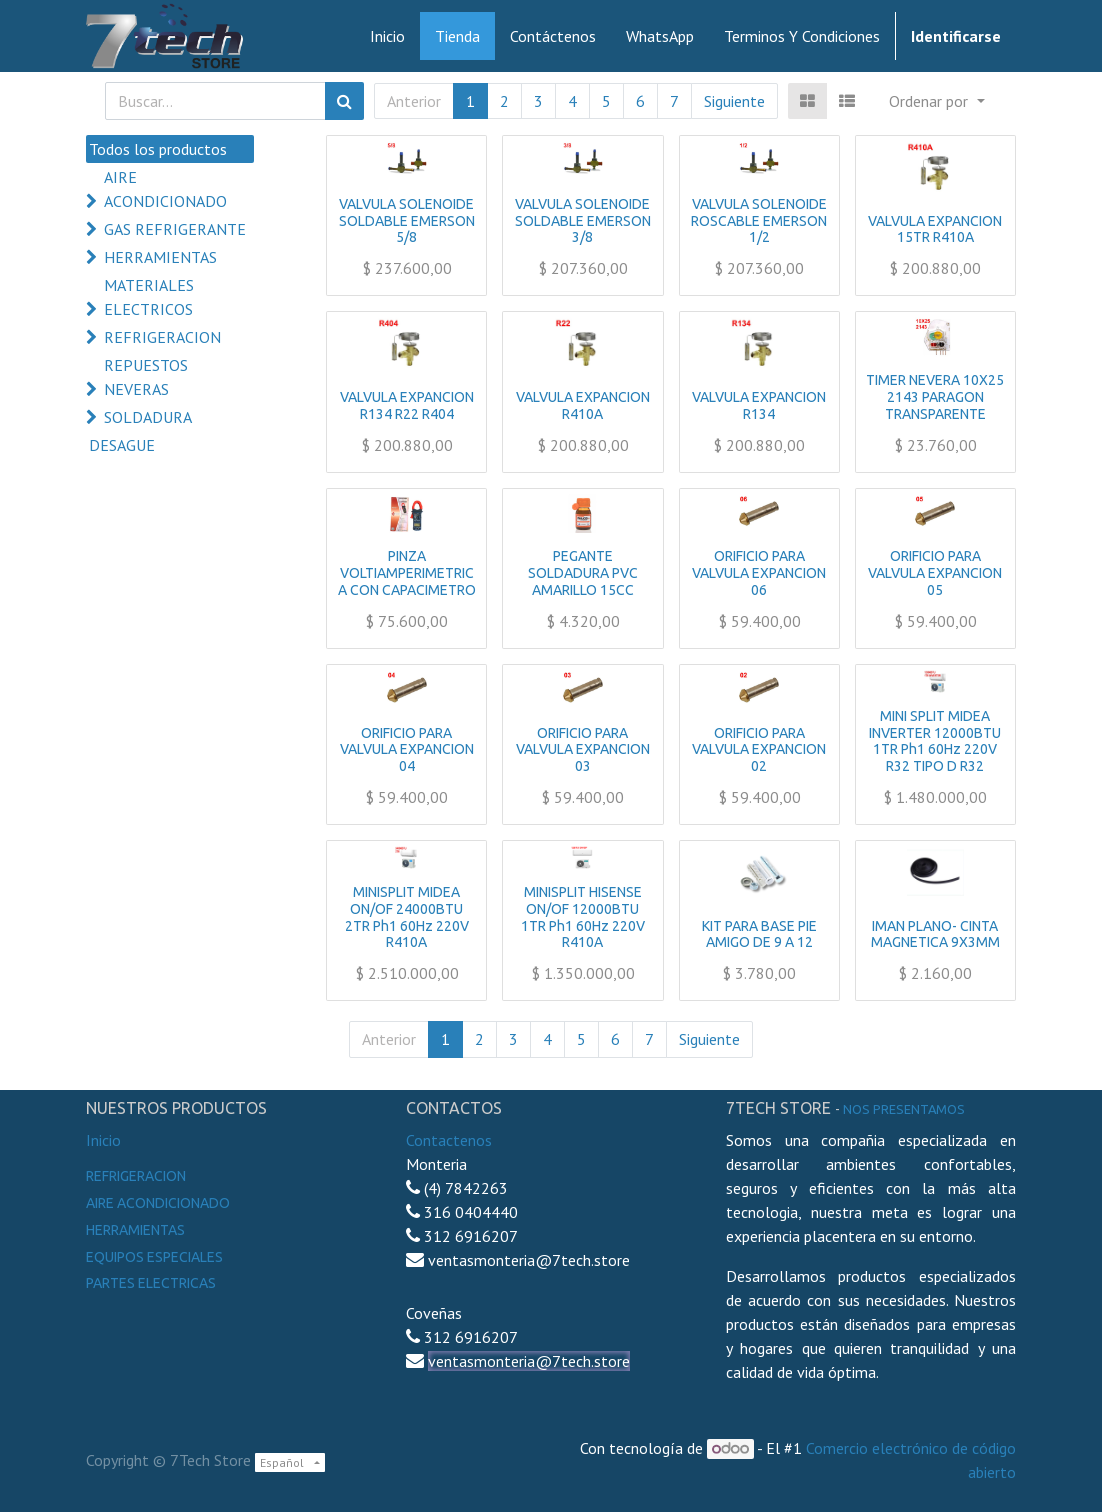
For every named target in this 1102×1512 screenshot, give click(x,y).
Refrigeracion (136, 1176)
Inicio (103, 1140)
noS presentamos (904, 1109)
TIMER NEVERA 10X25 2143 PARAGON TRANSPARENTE (935, 397)
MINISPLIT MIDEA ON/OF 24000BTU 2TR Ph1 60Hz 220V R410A (407, 917)
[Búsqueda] (344, 101)
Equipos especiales (154, 1257)
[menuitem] (387, 36)
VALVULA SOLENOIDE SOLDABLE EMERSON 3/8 (583, 221)
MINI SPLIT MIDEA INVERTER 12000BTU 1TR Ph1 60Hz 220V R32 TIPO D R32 (935, 741)
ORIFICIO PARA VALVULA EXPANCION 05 (935, 573)
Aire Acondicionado (158, 1203)
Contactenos (449, 1140)
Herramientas (135, 1230)
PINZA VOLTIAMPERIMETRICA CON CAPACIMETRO (407, 573)
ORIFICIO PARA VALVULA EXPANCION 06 (759, 573)
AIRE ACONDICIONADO (165, 189)
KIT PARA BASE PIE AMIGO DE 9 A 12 (759, 934)
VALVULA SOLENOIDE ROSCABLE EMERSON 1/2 (759, 221)
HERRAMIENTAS (160, 257)
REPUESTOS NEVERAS (146, 377)
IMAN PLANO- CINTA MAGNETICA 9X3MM (935, 934)
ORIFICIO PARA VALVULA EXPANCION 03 (583, 750)
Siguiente (734, 101)
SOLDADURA (148, 417)
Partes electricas (151, 1283)
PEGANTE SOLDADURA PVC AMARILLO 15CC (583, 573)
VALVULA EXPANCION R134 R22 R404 (407, 405)
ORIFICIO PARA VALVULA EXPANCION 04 (407, 750)
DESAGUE (122, 445)
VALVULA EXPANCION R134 (759, 405)
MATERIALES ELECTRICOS (149, 297)
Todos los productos (158, 149)
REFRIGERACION (162, 337)
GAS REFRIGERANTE (175, 229)
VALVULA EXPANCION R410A (583, 405)
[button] (936, 101)
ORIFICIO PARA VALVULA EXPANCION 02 (759, 750)
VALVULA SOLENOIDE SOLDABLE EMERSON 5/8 (407, 221)
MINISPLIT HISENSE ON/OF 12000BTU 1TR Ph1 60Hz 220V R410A (583, 917)
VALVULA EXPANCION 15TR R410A (935, 229)
